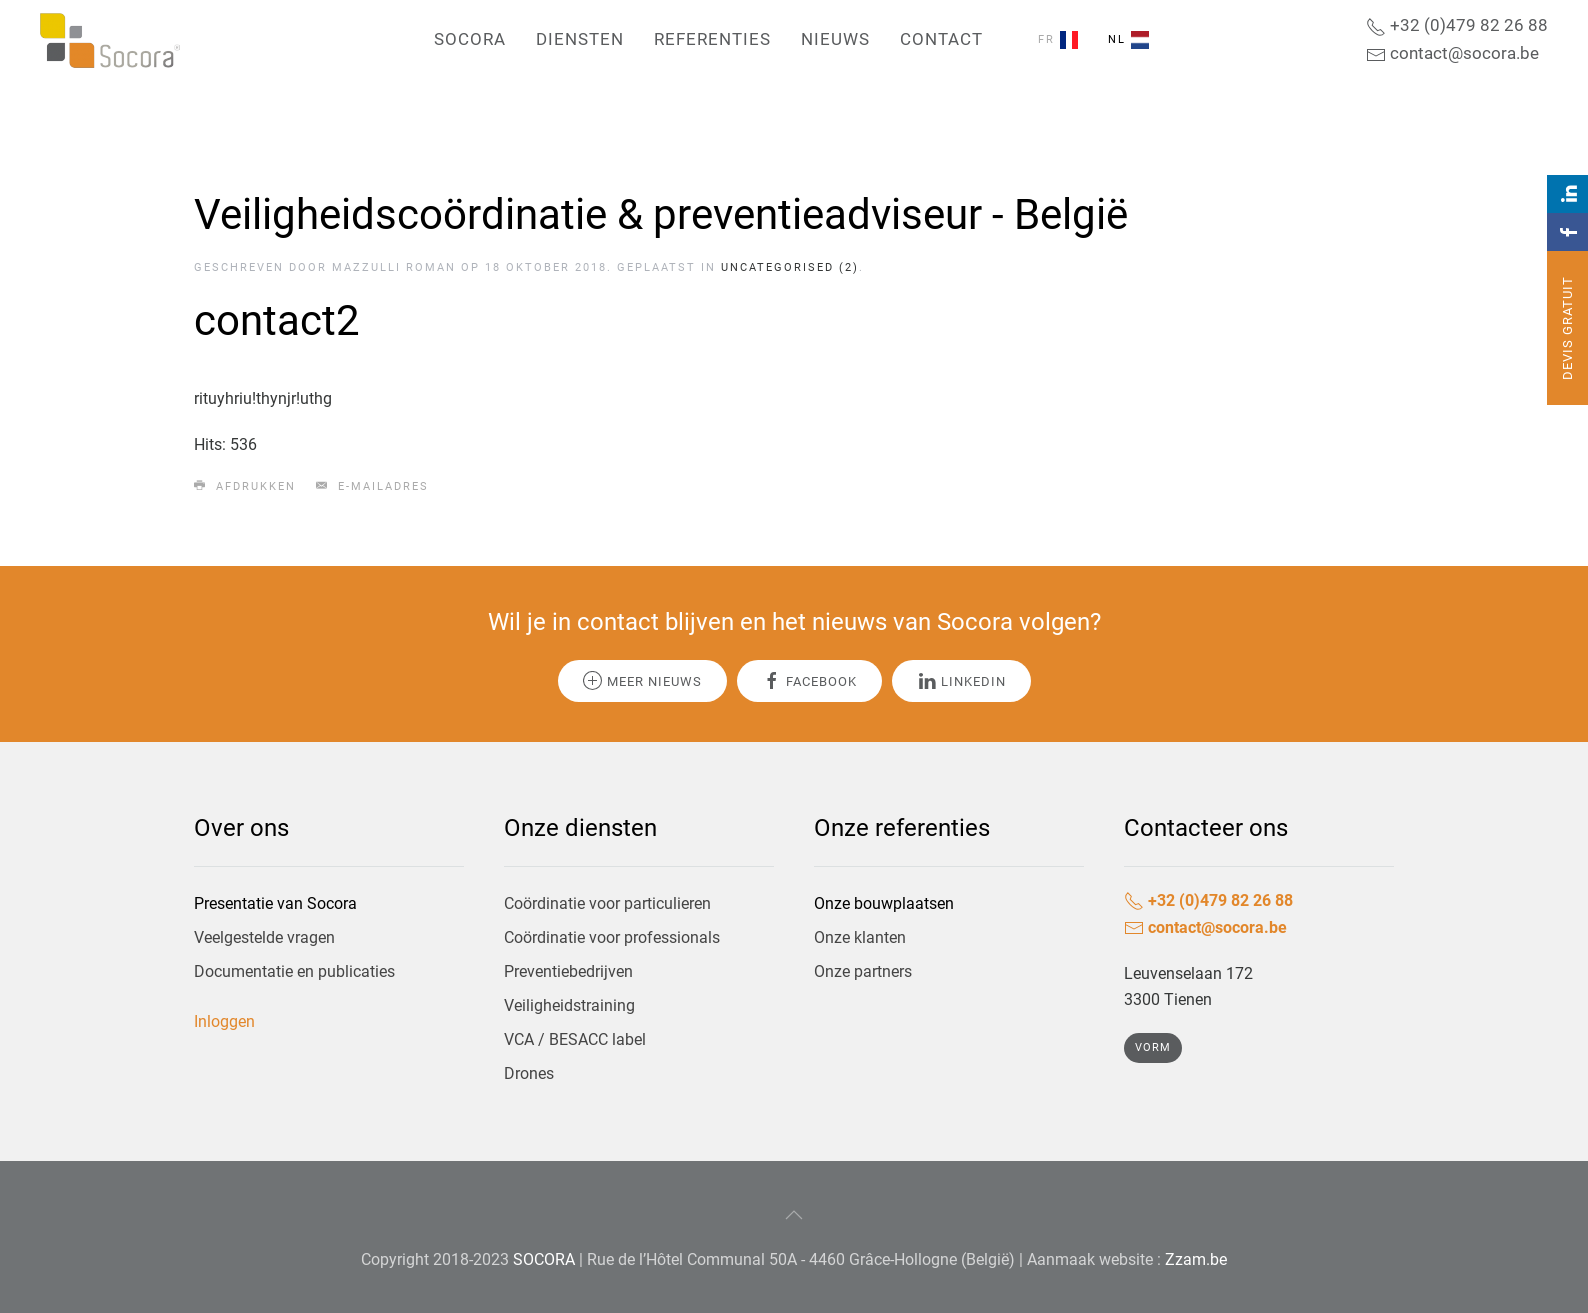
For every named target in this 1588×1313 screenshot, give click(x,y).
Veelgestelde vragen (264, 937)
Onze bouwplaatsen (884, 903)
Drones (529, 1073)
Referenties (712, 39)
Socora (470, 39)
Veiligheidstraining (569, 1005)
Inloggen (224, 1021)
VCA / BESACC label (575, 1039)
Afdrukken (245, 486)
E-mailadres (372, 486)
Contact (941, 39)
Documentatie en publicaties (294, 971)
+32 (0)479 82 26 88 (1457, 25)
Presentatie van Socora (275, 903)
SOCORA (544, 1259)
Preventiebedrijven (568, 971)
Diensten (580, 39)
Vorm (1153, 1047)
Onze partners (863, 971)
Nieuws (835, 39)
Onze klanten (860, 937)
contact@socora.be (1452, 53)
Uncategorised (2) (790, 267)
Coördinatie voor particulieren (607, 903)
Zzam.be (1196, 1259)
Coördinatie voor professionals (612, 937)
